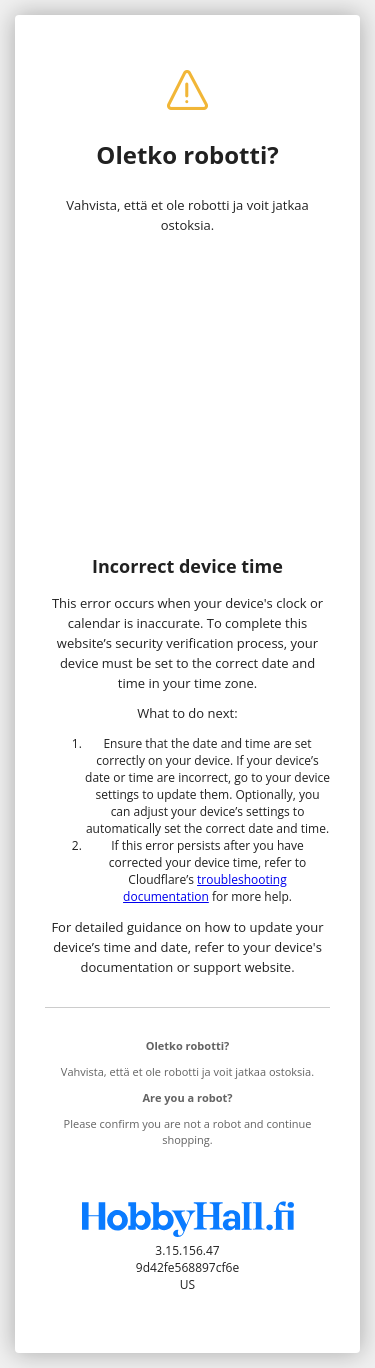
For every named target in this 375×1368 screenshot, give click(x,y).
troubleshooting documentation (205, 888)
